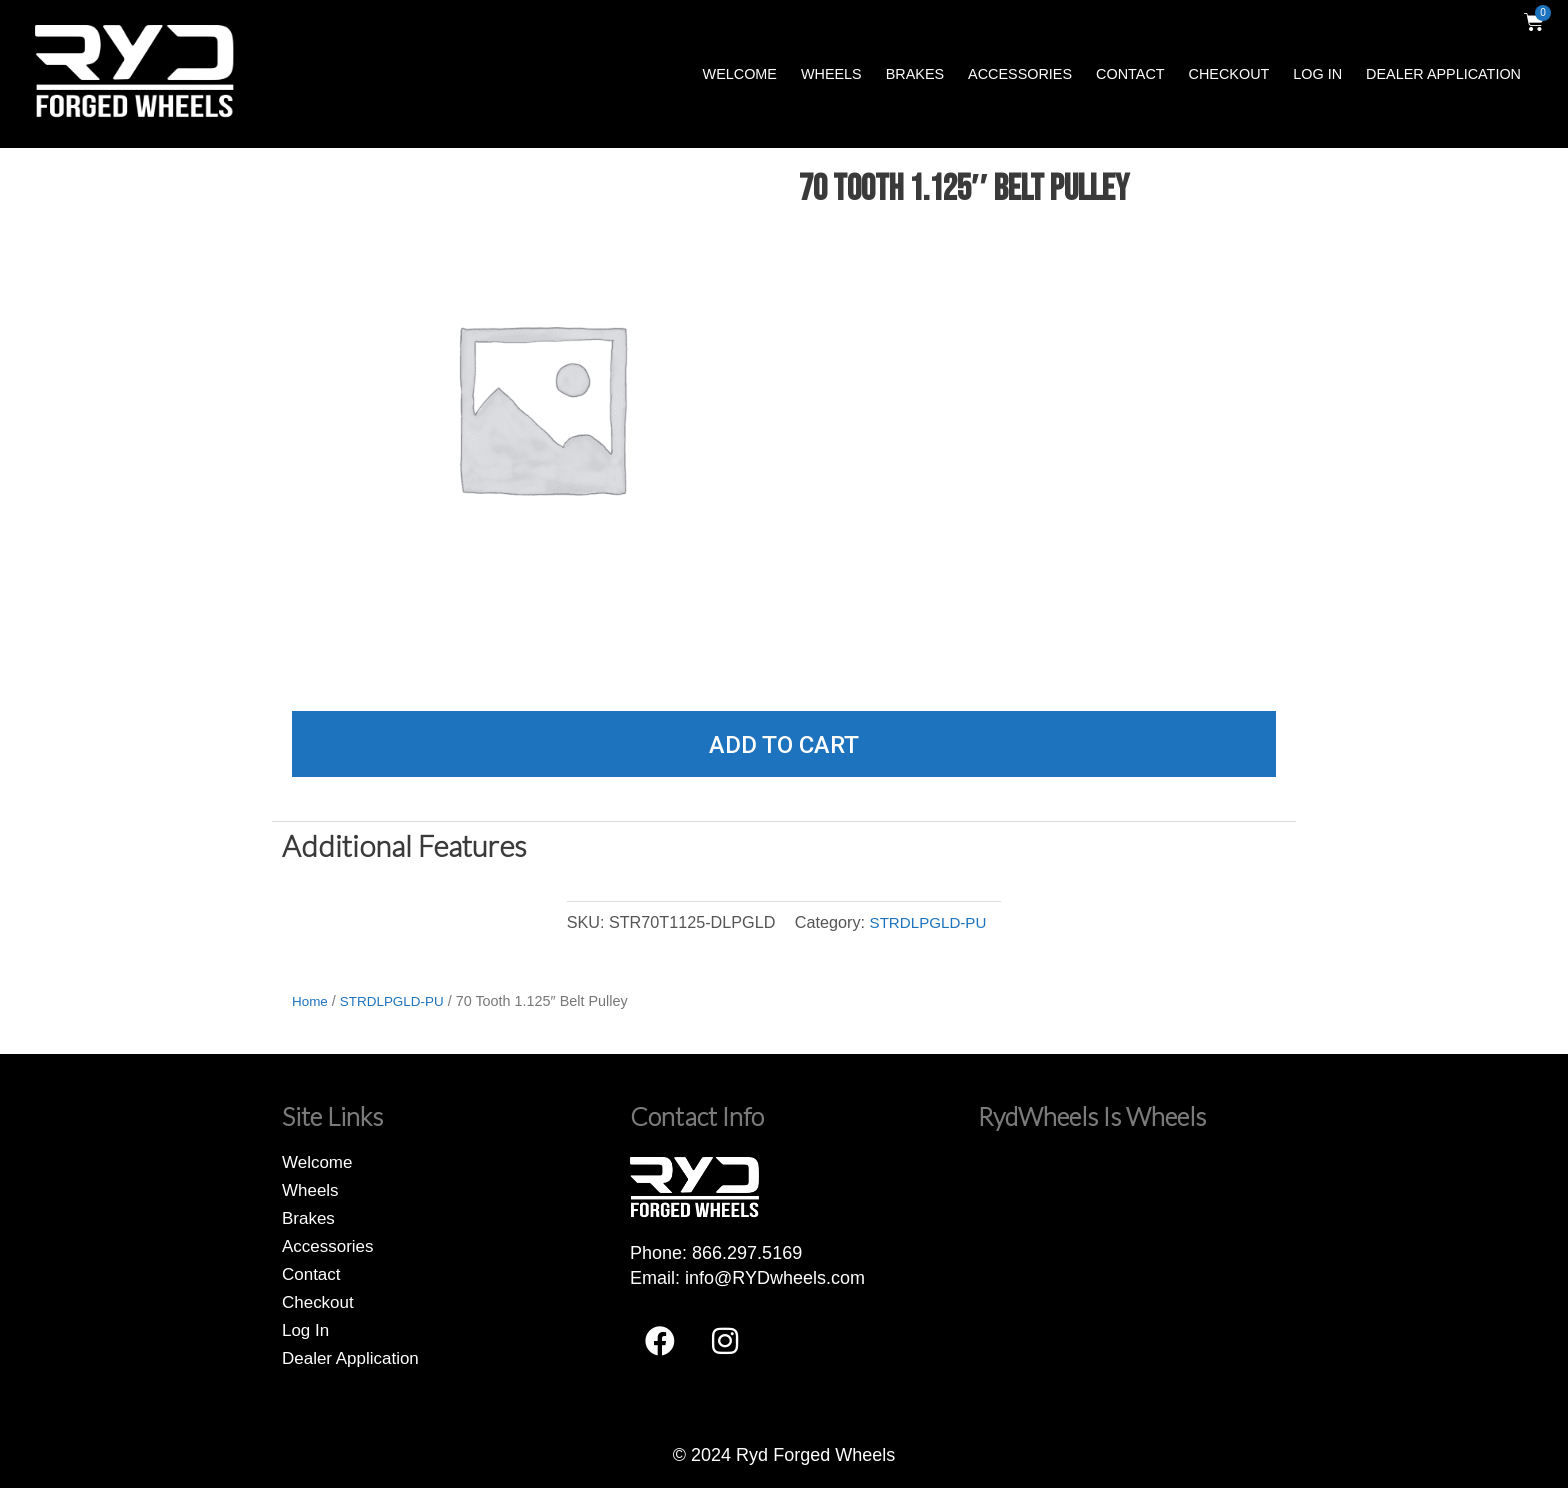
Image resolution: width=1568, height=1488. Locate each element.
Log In (1317, 74)
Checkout (1229, 74)
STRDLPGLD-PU (927, 922)
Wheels (831, 74)
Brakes (915, 74)
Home (311, 1001)
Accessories (1020, 74)
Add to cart (784, 745)
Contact (1130, 74)
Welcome (740, 74)
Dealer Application (1443, 74)
